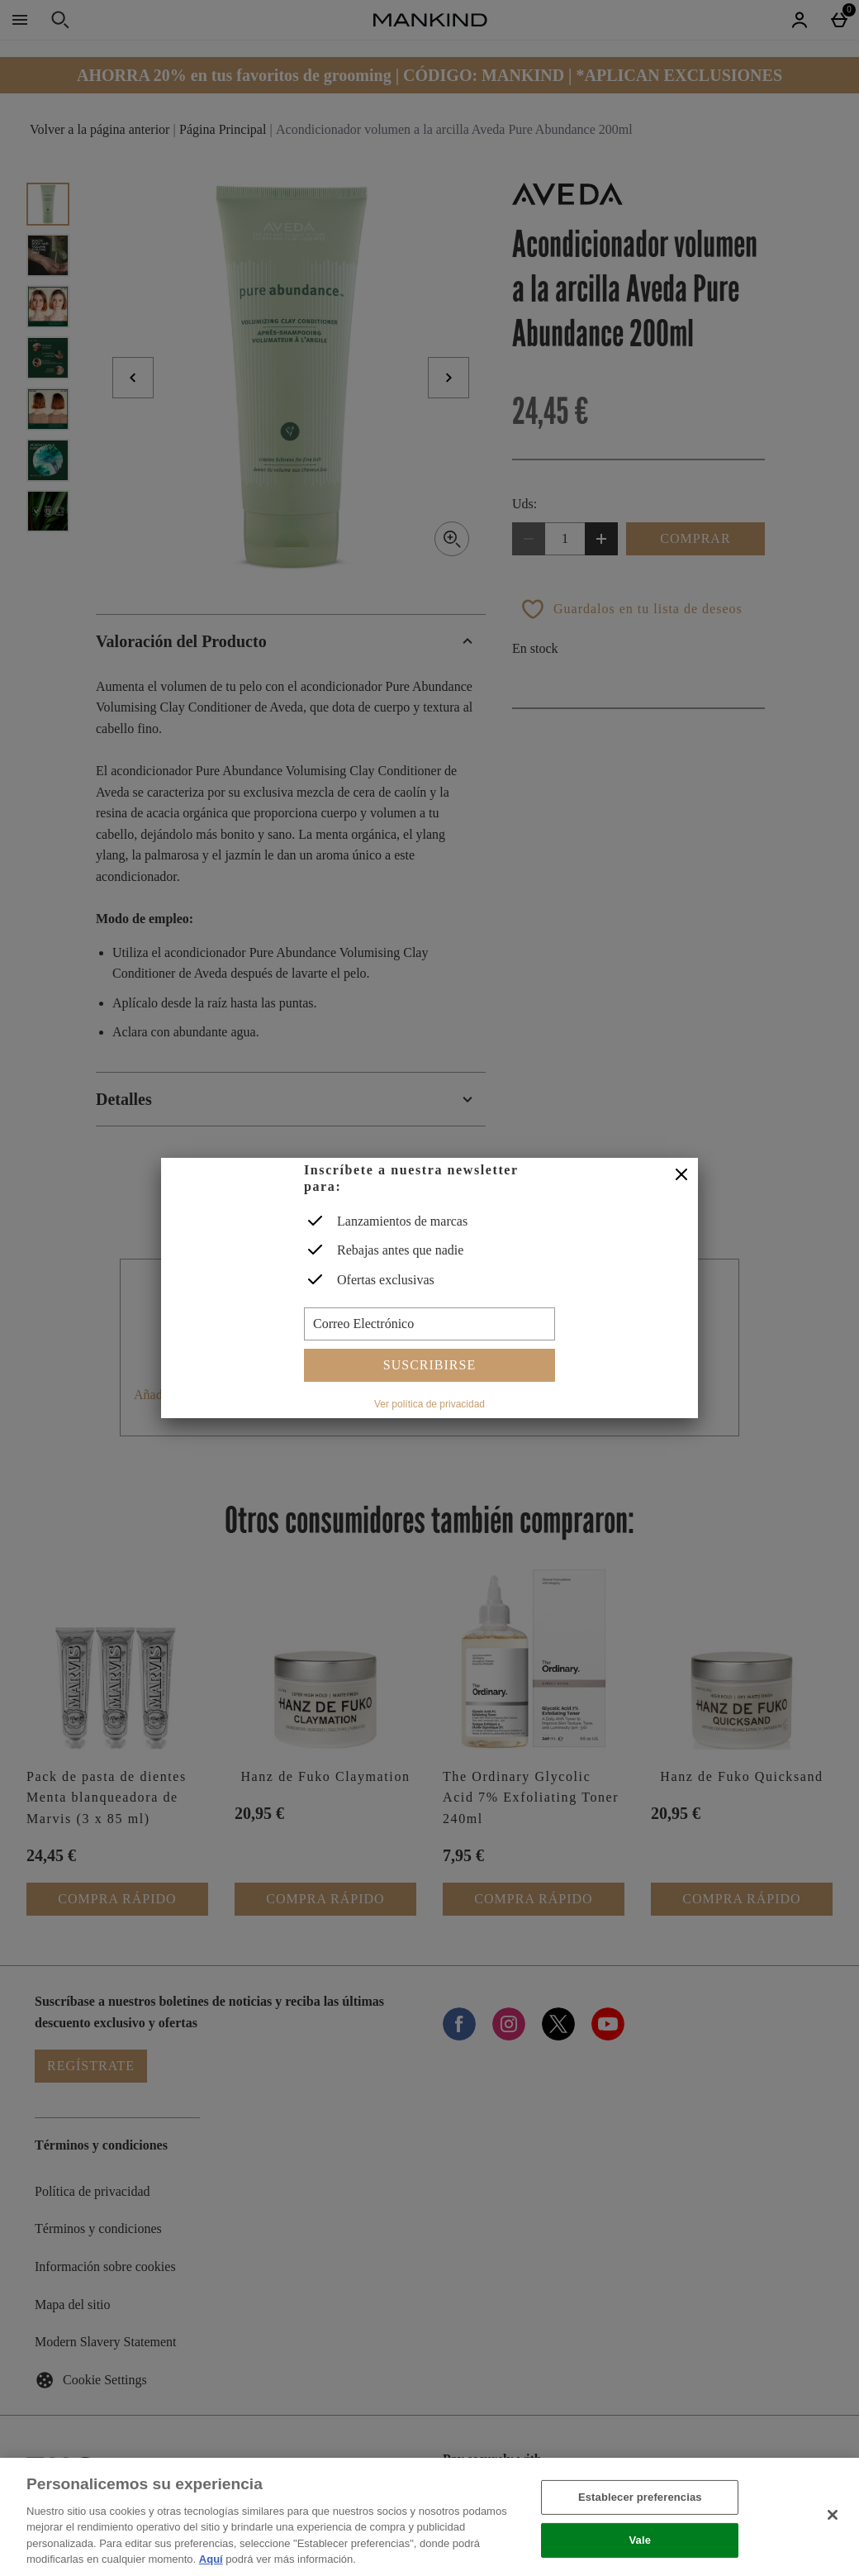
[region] (429, 2517)
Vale (640, 2540)
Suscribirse (429, 1365)
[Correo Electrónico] (429, 1323)
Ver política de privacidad (429, 1404)
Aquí (211, 2559)
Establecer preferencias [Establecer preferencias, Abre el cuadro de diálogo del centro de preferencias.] (640, 2497)
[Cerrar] (681, 1175)
